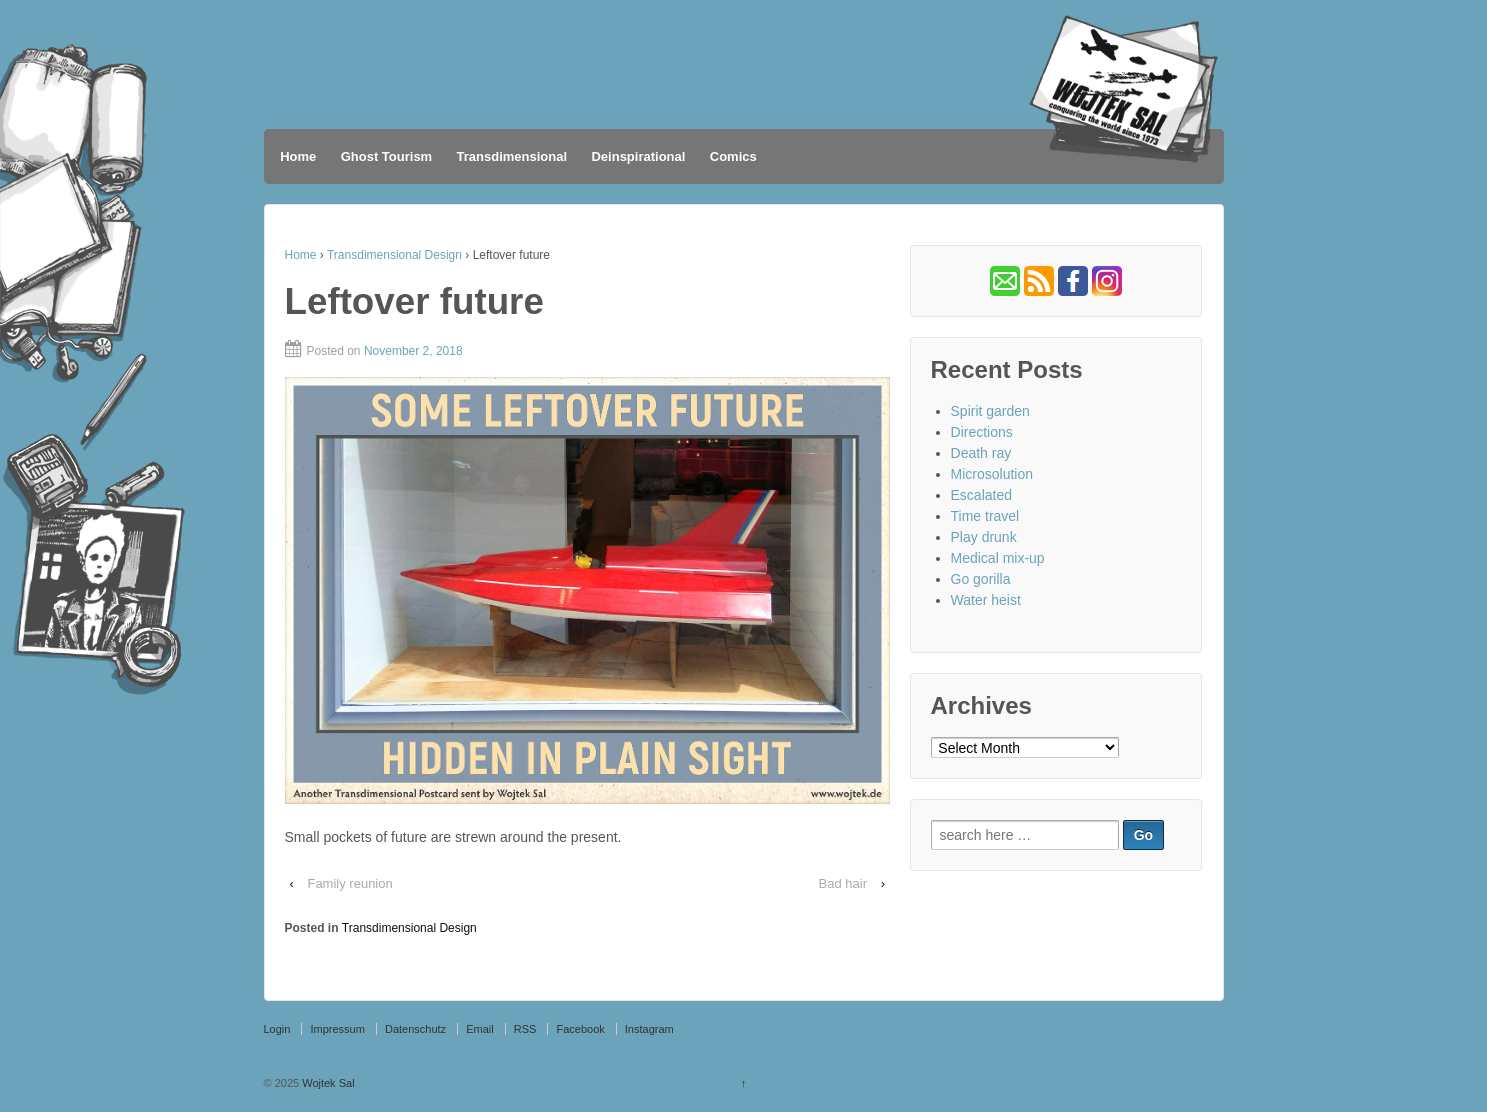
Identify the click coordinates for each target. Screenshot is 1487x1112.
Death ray (981, 453)
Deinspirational (638, 156)
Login (277, 1029)
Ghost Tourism (386, 156)
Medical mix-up (998, 558)
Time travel (985, 516)
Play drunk (984, 537)
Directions (982, 432)
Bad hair (843, 883)
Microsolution (992, 474)
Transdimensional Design (394, 255)
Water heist (986, 600)
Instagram (649, 1029)
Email (480, 1029)
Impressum (337, 1029)
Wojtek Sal (326, 1083)
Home (298, 156)
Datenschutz (415, 1029)
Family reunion (349, 883)
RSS (525, 1029)
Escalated (981, 495)
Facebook (580, 1029)
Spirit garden (990, 411)
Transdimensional (512, 156)
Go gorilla (981, 579)
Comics (733, 156)
